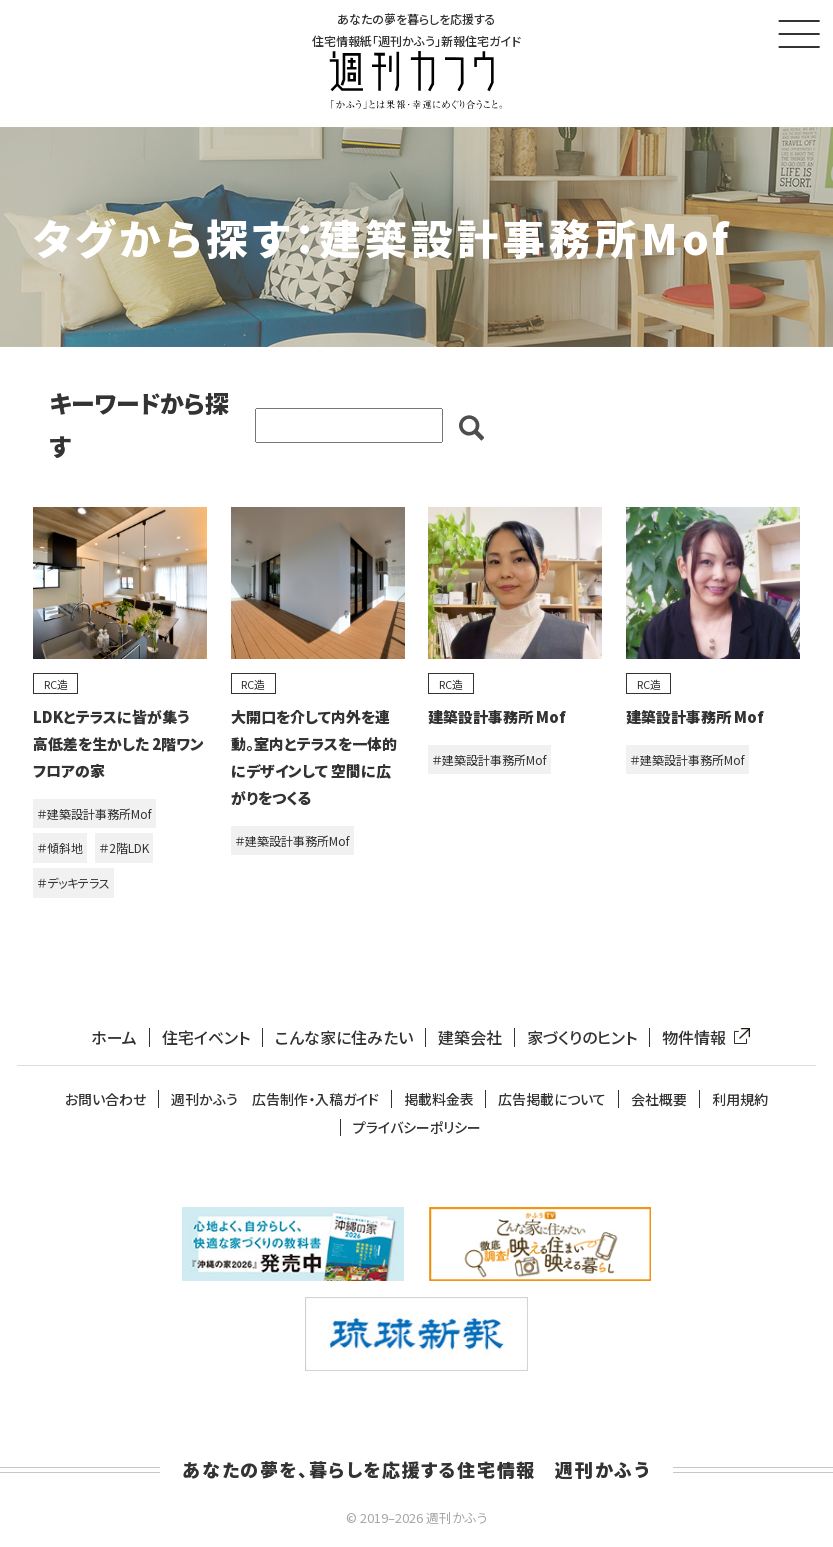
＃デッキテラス (73, 882)
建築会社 (470, 1037)
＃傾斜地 (60, 848)
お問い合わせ (105, 1099)
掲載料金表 (439, 1099)
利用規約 (740, 1099)
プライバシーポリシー (417, 1128)
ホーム (114, 1037)
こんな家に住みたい (344, 1037)
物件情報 (702, 1037)
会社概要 (659, 1099)
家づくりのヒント (582, 1037)
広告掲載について (552, 1099)
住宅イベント (206, 1037)
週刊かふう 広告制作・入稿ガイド (275, 1099)
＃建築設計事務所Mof (94, 813)
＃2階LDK (124, 848)
